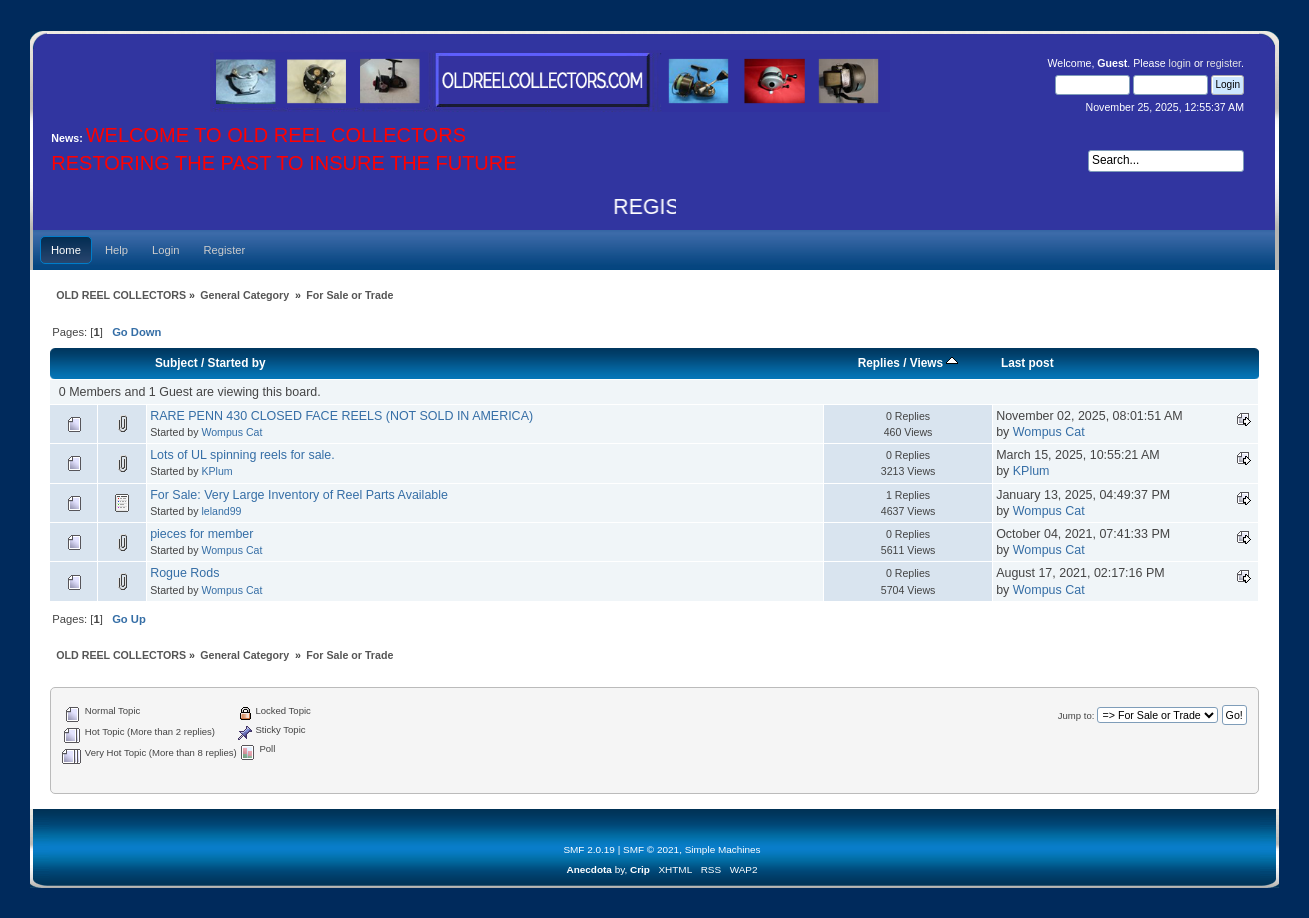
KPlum (216, 471)
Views (934, 363)
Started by (237, 363)
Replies (879, 363)
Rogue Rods (184, 573)
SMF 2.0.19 (589, 849)
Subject (176, 363)
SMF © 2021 (651, 849)
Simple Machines (723, 849)
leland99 (221, 511)
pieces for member (201, 534)
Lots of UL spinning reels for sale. (242, 455)
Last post (1027, 363)
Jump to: (1076, 715)
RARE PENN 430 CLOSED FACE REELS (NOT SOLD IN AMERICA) (341, 416)
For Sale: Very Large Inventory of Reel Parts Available (299, 495)
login (1180, 63)
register (1223, 63)
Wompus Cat (231, 432)
